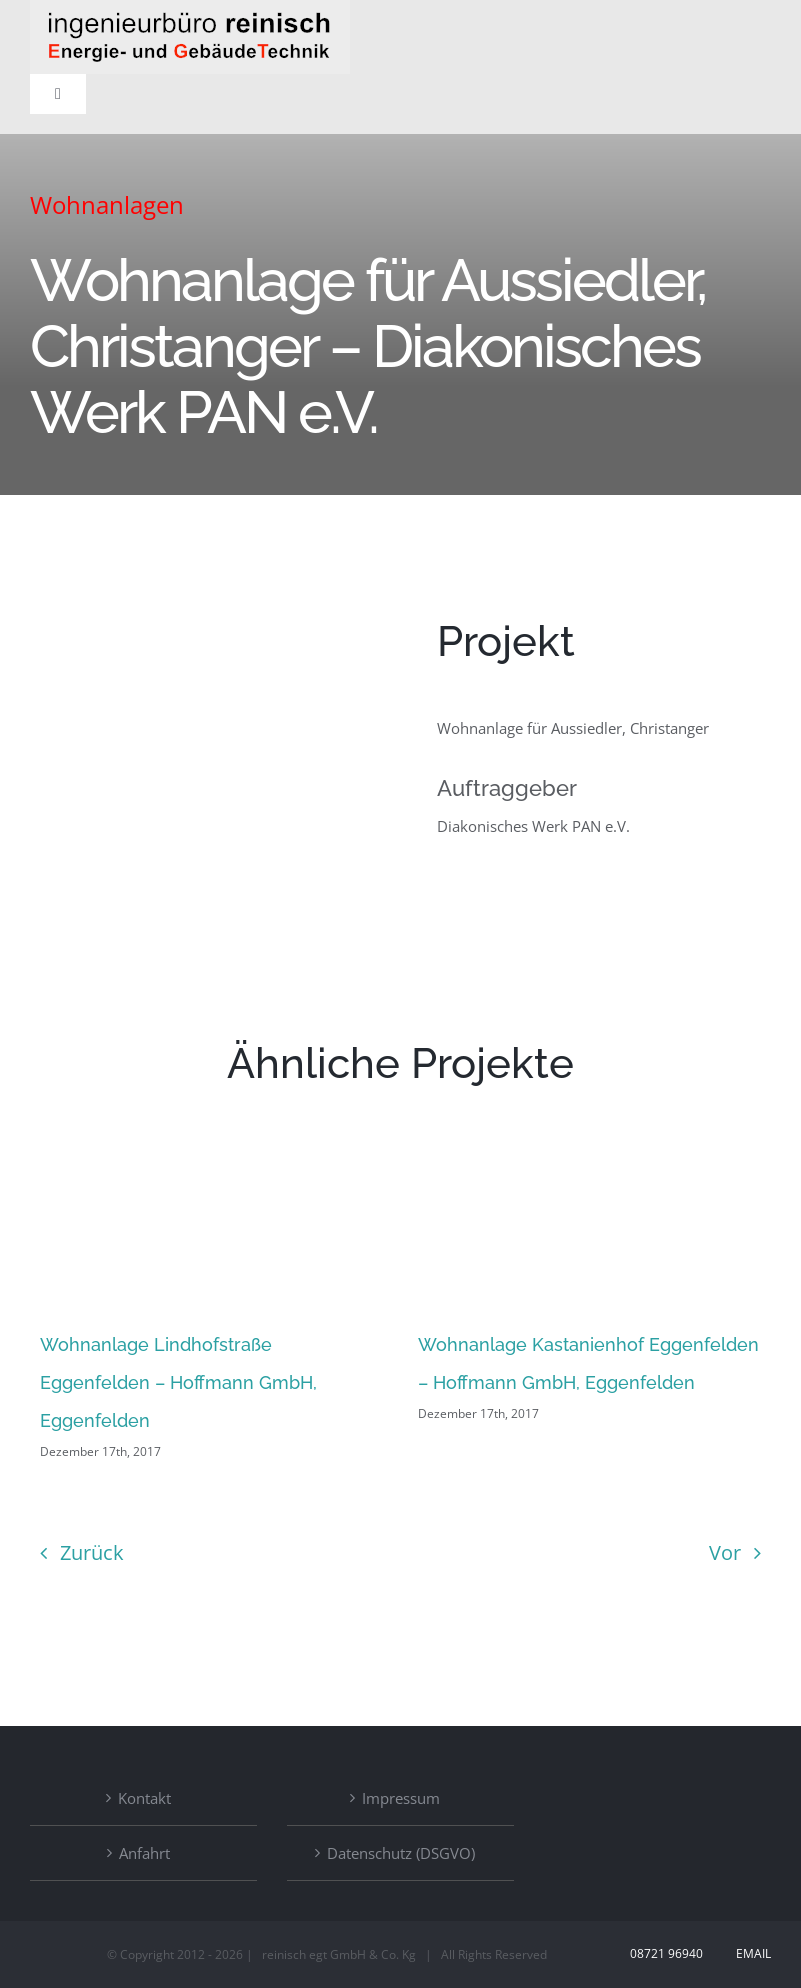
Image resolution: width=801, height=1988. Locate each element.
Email (750, 1953)
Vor (725, 1552)
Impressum (401, 1798)
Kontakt (144, 1798)
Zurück (92, 1552)
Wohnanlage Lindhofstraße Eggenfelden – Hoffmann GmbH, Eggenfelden (178, 1382)
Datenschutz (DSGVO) (401, 1853)
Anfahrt (144, 1853)
